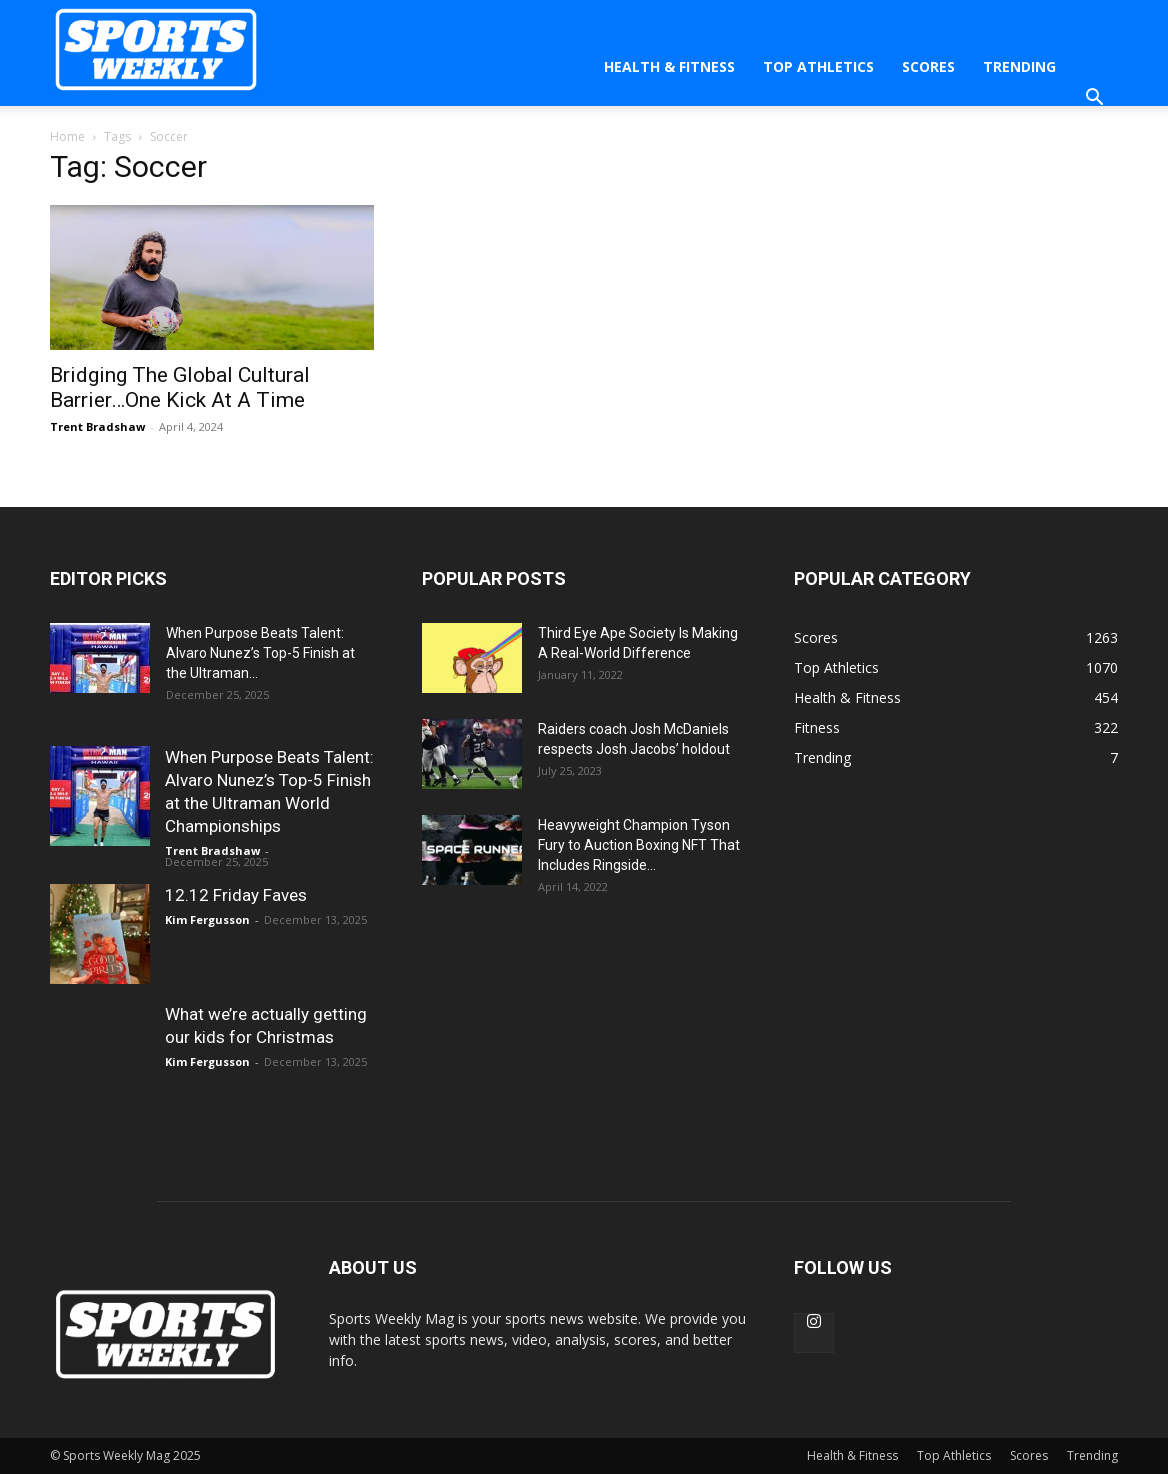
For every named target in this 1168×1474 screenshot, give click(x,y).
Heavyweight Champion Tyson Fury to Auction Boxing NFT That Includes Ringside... (639, 845)
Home (67, 136)
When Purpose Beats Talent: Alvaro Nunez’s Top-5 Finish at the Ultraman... (260, 653)
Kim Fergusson (207, 919)
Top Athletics (818, 66)
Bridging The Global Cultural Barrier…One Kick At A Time (180, 387)
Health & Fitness (669, 66)
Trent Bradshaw (97, 426)
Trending (1019, 66)
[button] (1094, 99)
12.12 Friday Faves (236, 895)
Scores (928, 66)
